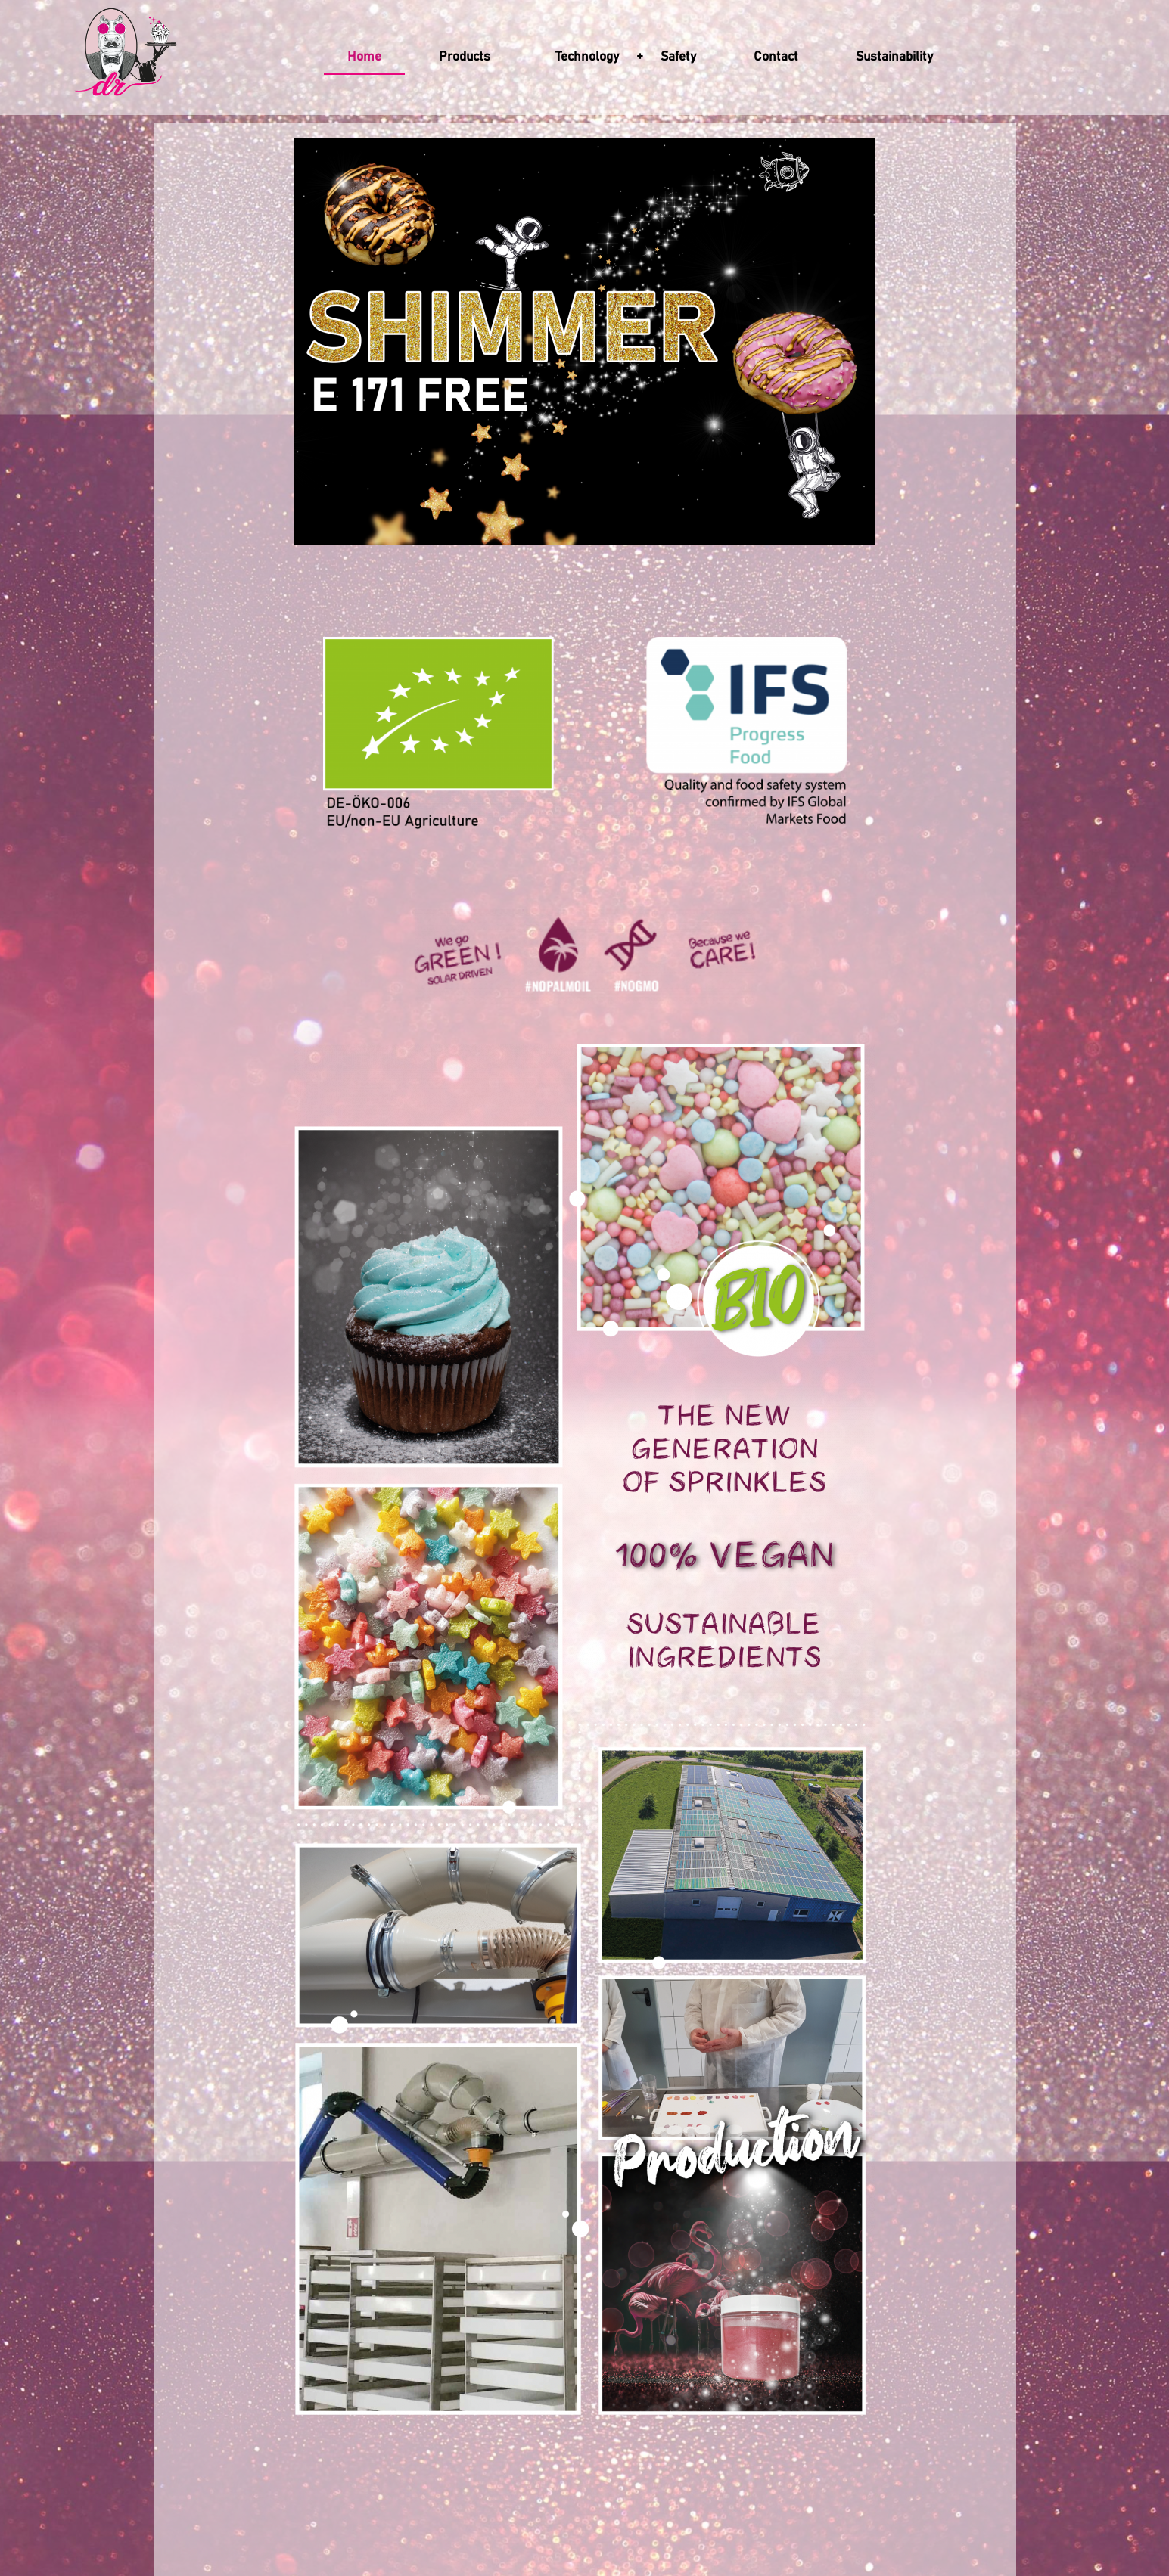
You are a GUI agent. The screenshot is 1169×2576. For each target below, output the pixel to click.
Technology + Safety (625, 57)
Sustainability (894, 57)
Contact (776, 57)
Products (468, 57)
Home (364, 57)
